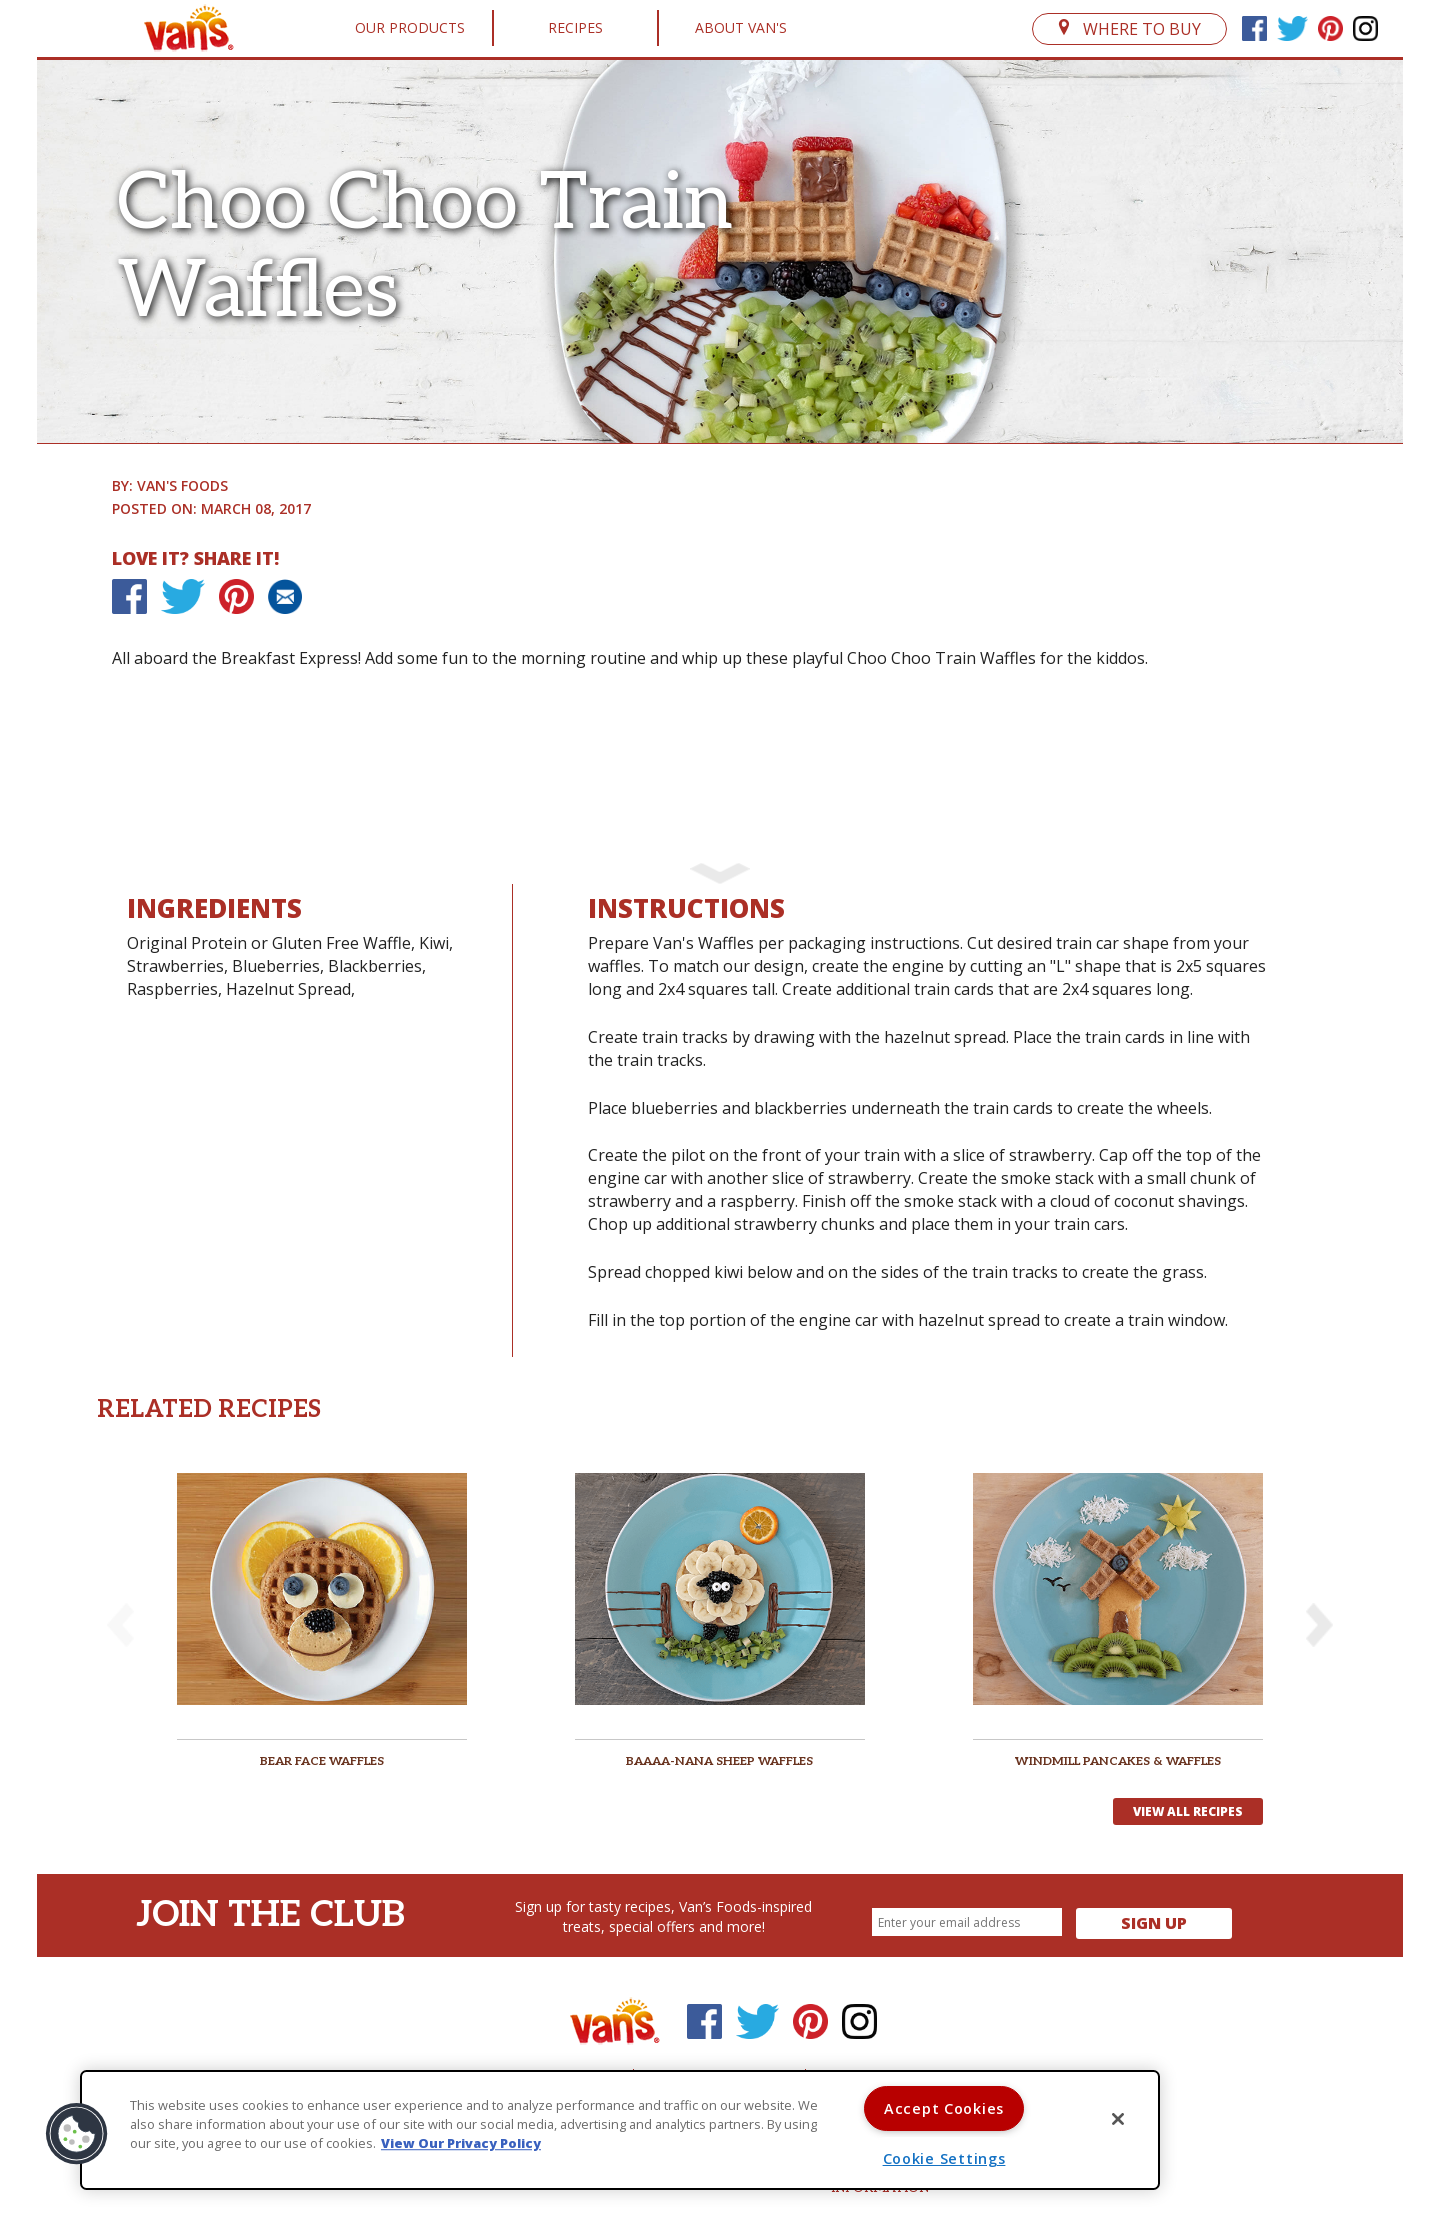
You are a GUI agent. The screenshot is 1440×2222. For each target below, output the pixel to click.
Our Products (410, 27)
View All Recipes (1188, 1811)
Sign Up (1154, 1923)
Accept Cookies (944, 2108)
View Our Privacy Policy (461, 2144)
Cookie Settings (944, 2158)
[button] (1319, 1625)
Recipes (575, 27)
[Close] (1118, 2119)
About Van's (741, 27)
